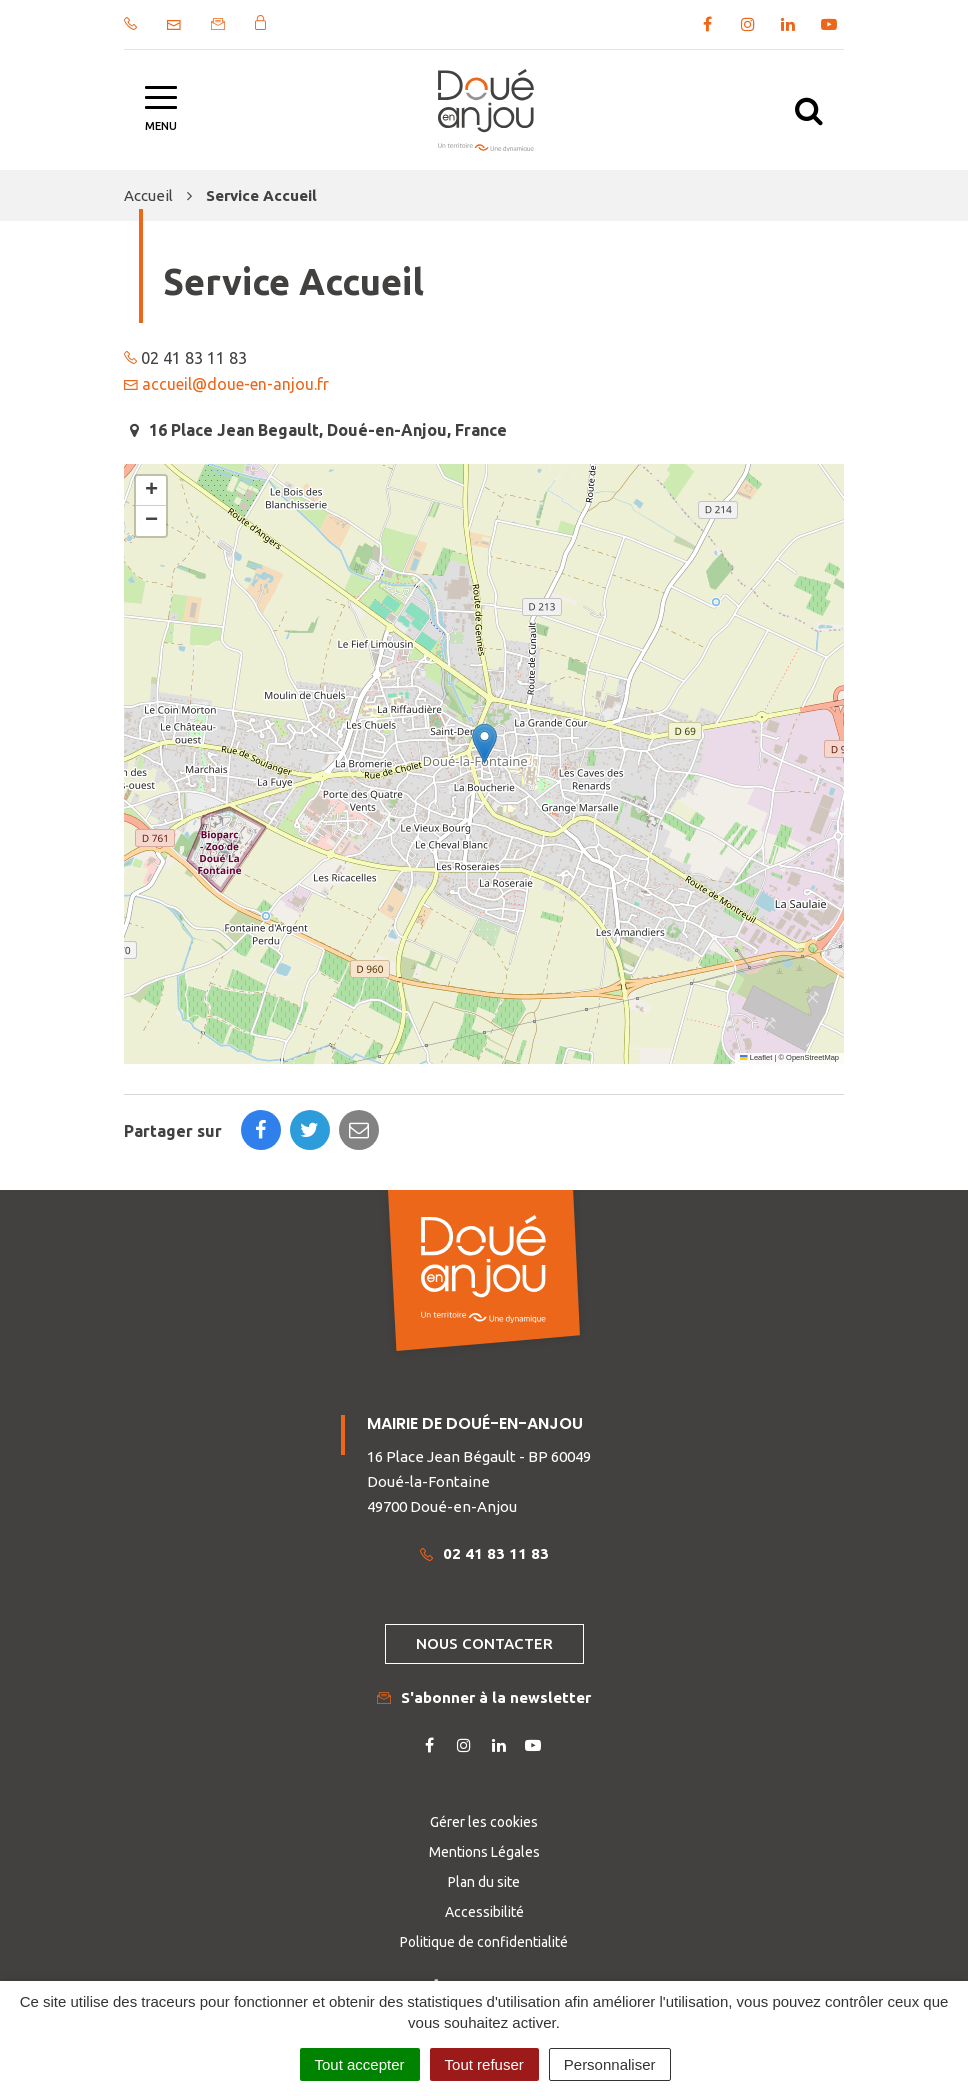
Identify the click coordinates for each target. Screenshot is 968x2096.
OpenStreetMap (812, 1057)
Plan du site (484, 1882)
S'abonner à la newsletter (484, 1697)
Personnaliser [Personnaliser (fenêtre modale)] (610, 2064)
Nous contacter (484, 1643)
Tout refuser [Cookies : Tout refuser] (484, 2064)
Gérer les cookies (484, 1822)
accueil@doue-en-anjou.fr (235, 384)
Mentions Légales (484, 1852)
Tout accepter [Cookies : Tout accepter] (360, 2064)
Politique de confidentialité (484, 1942)
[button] (484, 743)
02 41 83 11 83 (484, 1553)
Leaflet (756, 1057)
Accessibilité (484, 1912)
